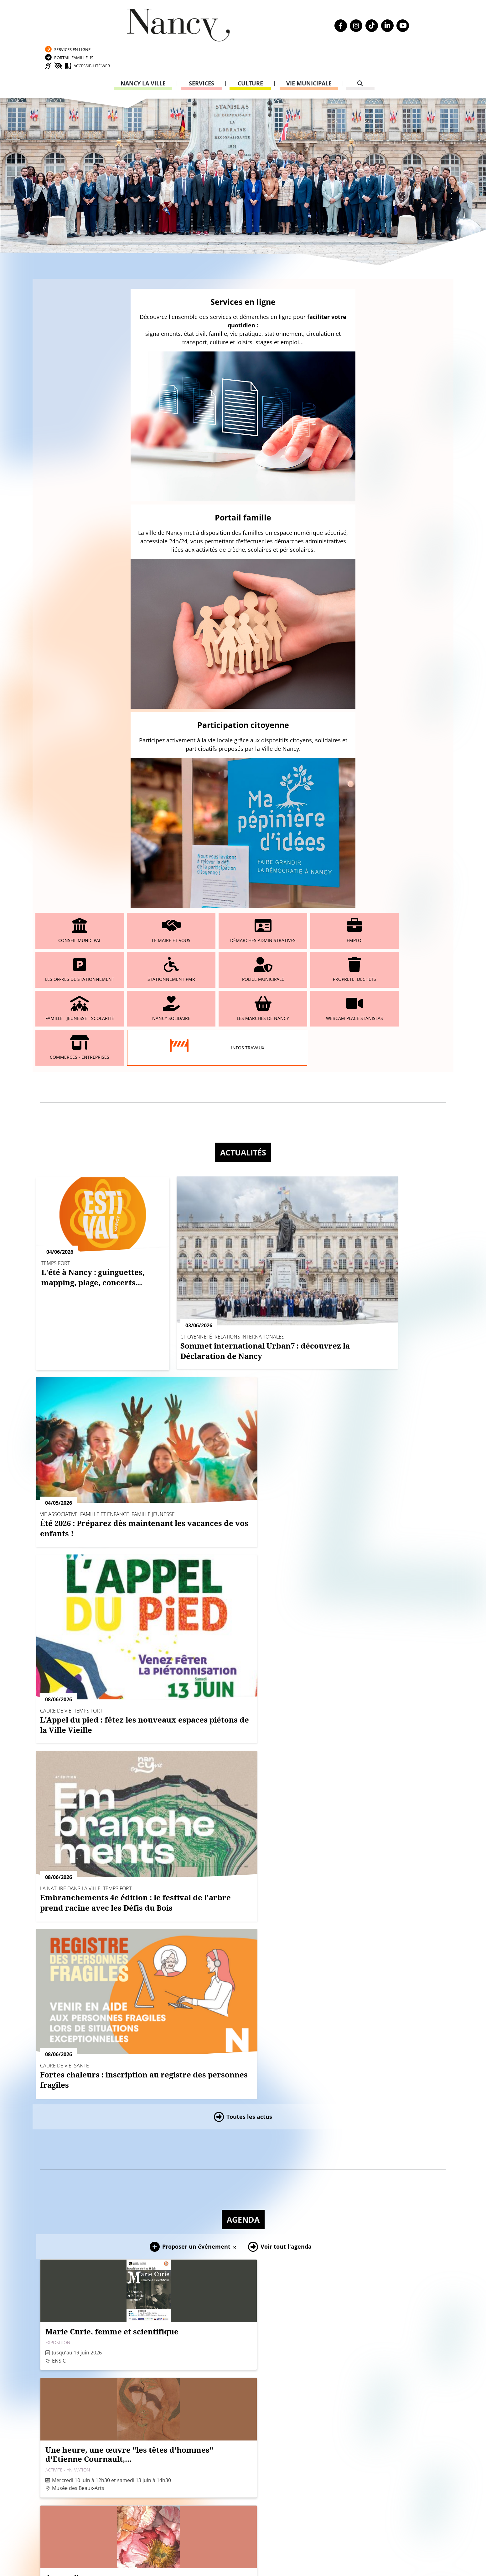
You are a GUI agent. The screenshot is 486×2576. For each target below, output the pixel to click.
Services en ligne (378, 13)
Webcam (52, 2359)
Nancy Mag (71, 2554)
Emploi (278, 462)
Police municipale (68, 509)
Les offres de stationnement (347, 462)
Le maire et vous (138, 462)
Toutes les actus (249, 994)
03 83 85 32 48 (329, 2402)
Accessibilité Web (387, 38)
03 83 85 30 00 (218, 2353)
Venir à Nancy (169, 2554)
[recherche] (360, 58)
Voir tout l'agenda (286, 1124)
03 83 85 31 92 (408, 2366)
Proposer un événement (196, 1124)
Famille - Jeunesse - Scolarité (208, 509)
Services (201, 58)
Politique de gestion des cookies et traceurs (223, 2561)
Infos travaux (173, 554)
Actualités (243, 665)
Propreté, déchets (138, 509)
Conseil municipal (68, 462)
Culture (250, 58)
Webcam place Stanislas (417, 509)
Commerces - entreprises (68, 556)
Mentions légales (63, 2376)
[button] (206, 1957)
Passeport (328, 2336)
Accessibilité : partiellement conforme (88, 2394)
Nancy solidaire (278, 509)
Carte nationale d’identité (342, 2344)
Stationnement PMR (417, 462)
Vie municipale (309, 58)
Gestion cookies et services (319, 2561)
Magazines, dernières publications (243, 2064)
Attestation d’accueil (337, 2353)
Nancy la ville (143, 58)
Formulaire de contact (200, 2371)
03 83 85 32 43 (408, 2433)
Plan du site (57, 2402)
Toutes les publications (249, 2215)
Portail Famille (376, 26)
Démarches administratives (208, 462)
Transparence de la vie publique (80, 2368)
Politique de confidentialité (76, 2385)
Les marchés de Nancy (347, 509)
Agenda (243, 1097)
